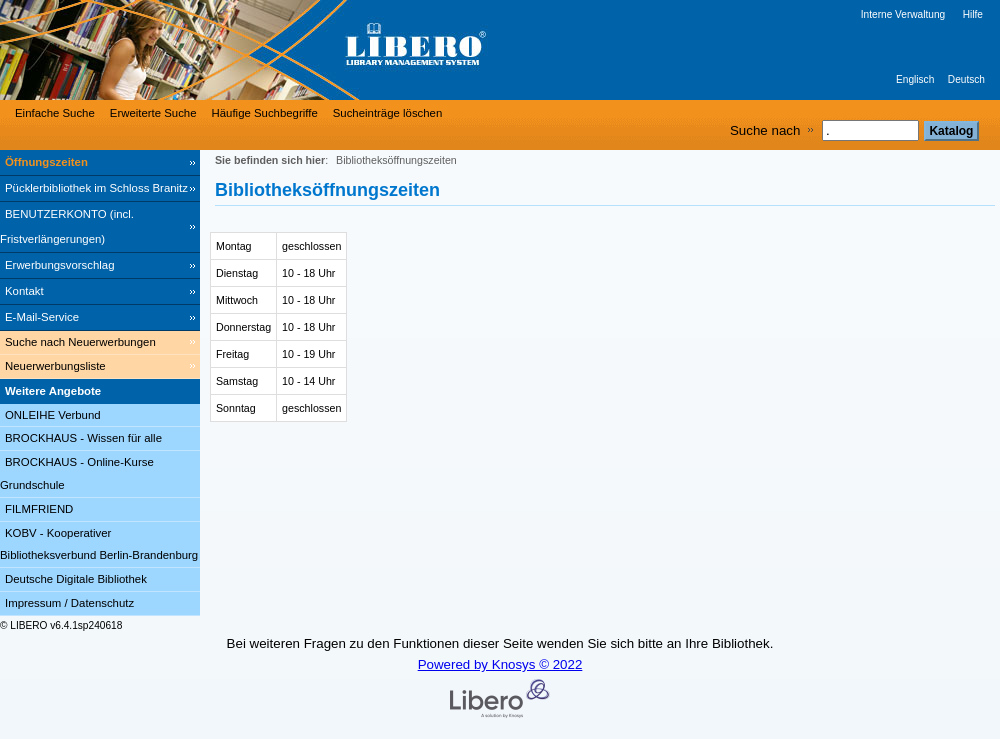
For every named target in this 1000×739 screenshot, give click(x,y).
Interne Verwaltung (903, 14)
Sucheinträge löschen (388, 113)
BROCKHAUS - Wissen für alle (83, 438)
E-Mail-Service (42, 317)
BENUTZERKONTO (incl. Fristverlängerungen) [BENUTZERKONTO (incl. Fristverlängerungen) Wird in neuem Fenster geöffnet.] (67, 226)
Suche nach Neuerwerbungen (80, 342)
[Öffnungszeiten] (100, 163)
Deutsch (966, 79)
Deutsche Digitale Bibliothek (76, 579)
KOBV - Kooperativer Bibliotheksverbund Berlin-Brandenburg (99, 544)
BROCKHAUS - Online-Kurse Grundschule (77, 473)
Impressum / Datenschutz (69, 603)
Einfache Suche (55, 113)
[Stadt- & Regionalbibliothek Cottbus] (300, 50)
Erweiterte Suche (153, 113)
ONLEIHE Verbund (53, 415)
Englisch (915, 79)
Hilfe (973, 14)
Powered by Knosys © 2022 (500, 664)
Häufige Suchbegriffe (265, 113)
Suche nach (765, 130)
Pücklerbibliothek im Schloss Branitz (96, 188)
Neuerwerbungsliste (55, 366)
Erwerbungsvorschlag (60, 265)
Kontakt (24, 291)
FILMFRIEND (39, 509)
